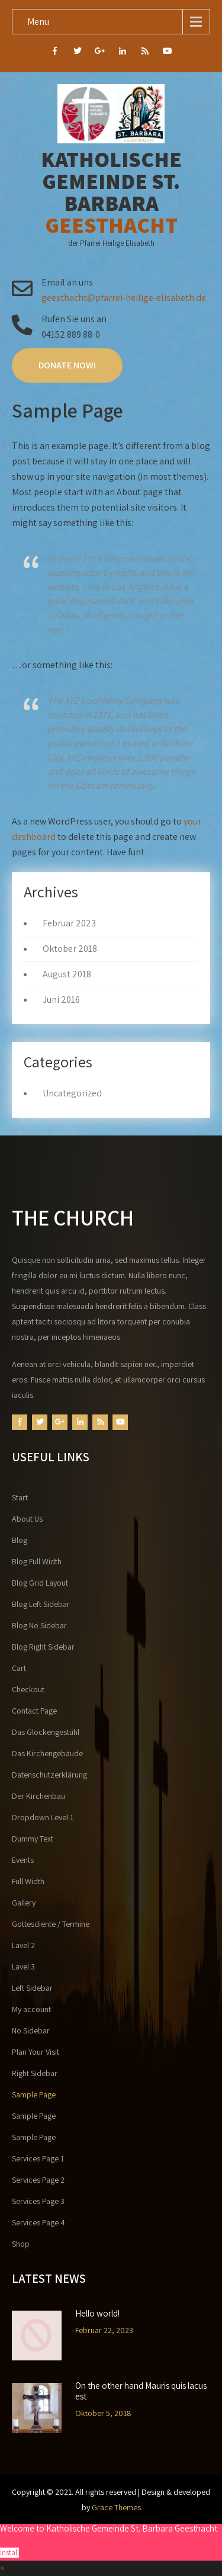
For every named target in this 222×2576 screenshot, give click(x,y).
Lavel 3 (23, 1966)
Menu (38, 21)
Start (20, 1497)
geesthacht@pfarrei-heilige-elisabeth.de (123, 297)
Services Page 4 (38, 2222)
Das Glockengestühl (45, 1732)
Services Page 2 (38, 2179)
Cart (19, 1668)
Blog (19, 1540)
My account (31, 2009)
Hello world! (97, 2313)
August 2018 (67, 974)
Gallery (24, 1902)
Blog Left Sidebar (41, 1604)
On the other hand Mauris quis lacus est (141, 2391)
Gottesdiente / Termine (50, 1924)
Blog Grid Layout (40, 1582)
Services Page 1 (38, 2158)
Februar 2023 (69, 923)
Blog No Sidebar (39, 1625)
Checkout (28, 1689)
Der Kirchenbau (38, 1796)
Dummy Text (32, 1838)
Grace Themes (116, 2507)
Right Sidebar (34, 2073)
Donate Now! (67, 365)
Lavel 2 (23, 1945)
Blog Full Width (37, 1561)
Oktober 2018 (70, 948)
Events (23, 1860)
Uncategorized (72, 1093)
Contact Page (34, 1710)
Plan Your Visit (35, 2051)
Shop (21, 2243)
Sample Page (34, 2094)
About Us (27, 1518)
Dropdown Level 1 (42, 1817)
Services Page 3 (38, 2201)
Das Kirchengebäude (47, 1753)
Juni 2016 (61, 999)
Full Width (28, 1881)
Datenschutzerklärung (49, 1774)
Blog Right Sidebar (43, 1646)
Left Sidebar (32, 1987)
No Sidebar (31, 2030)
